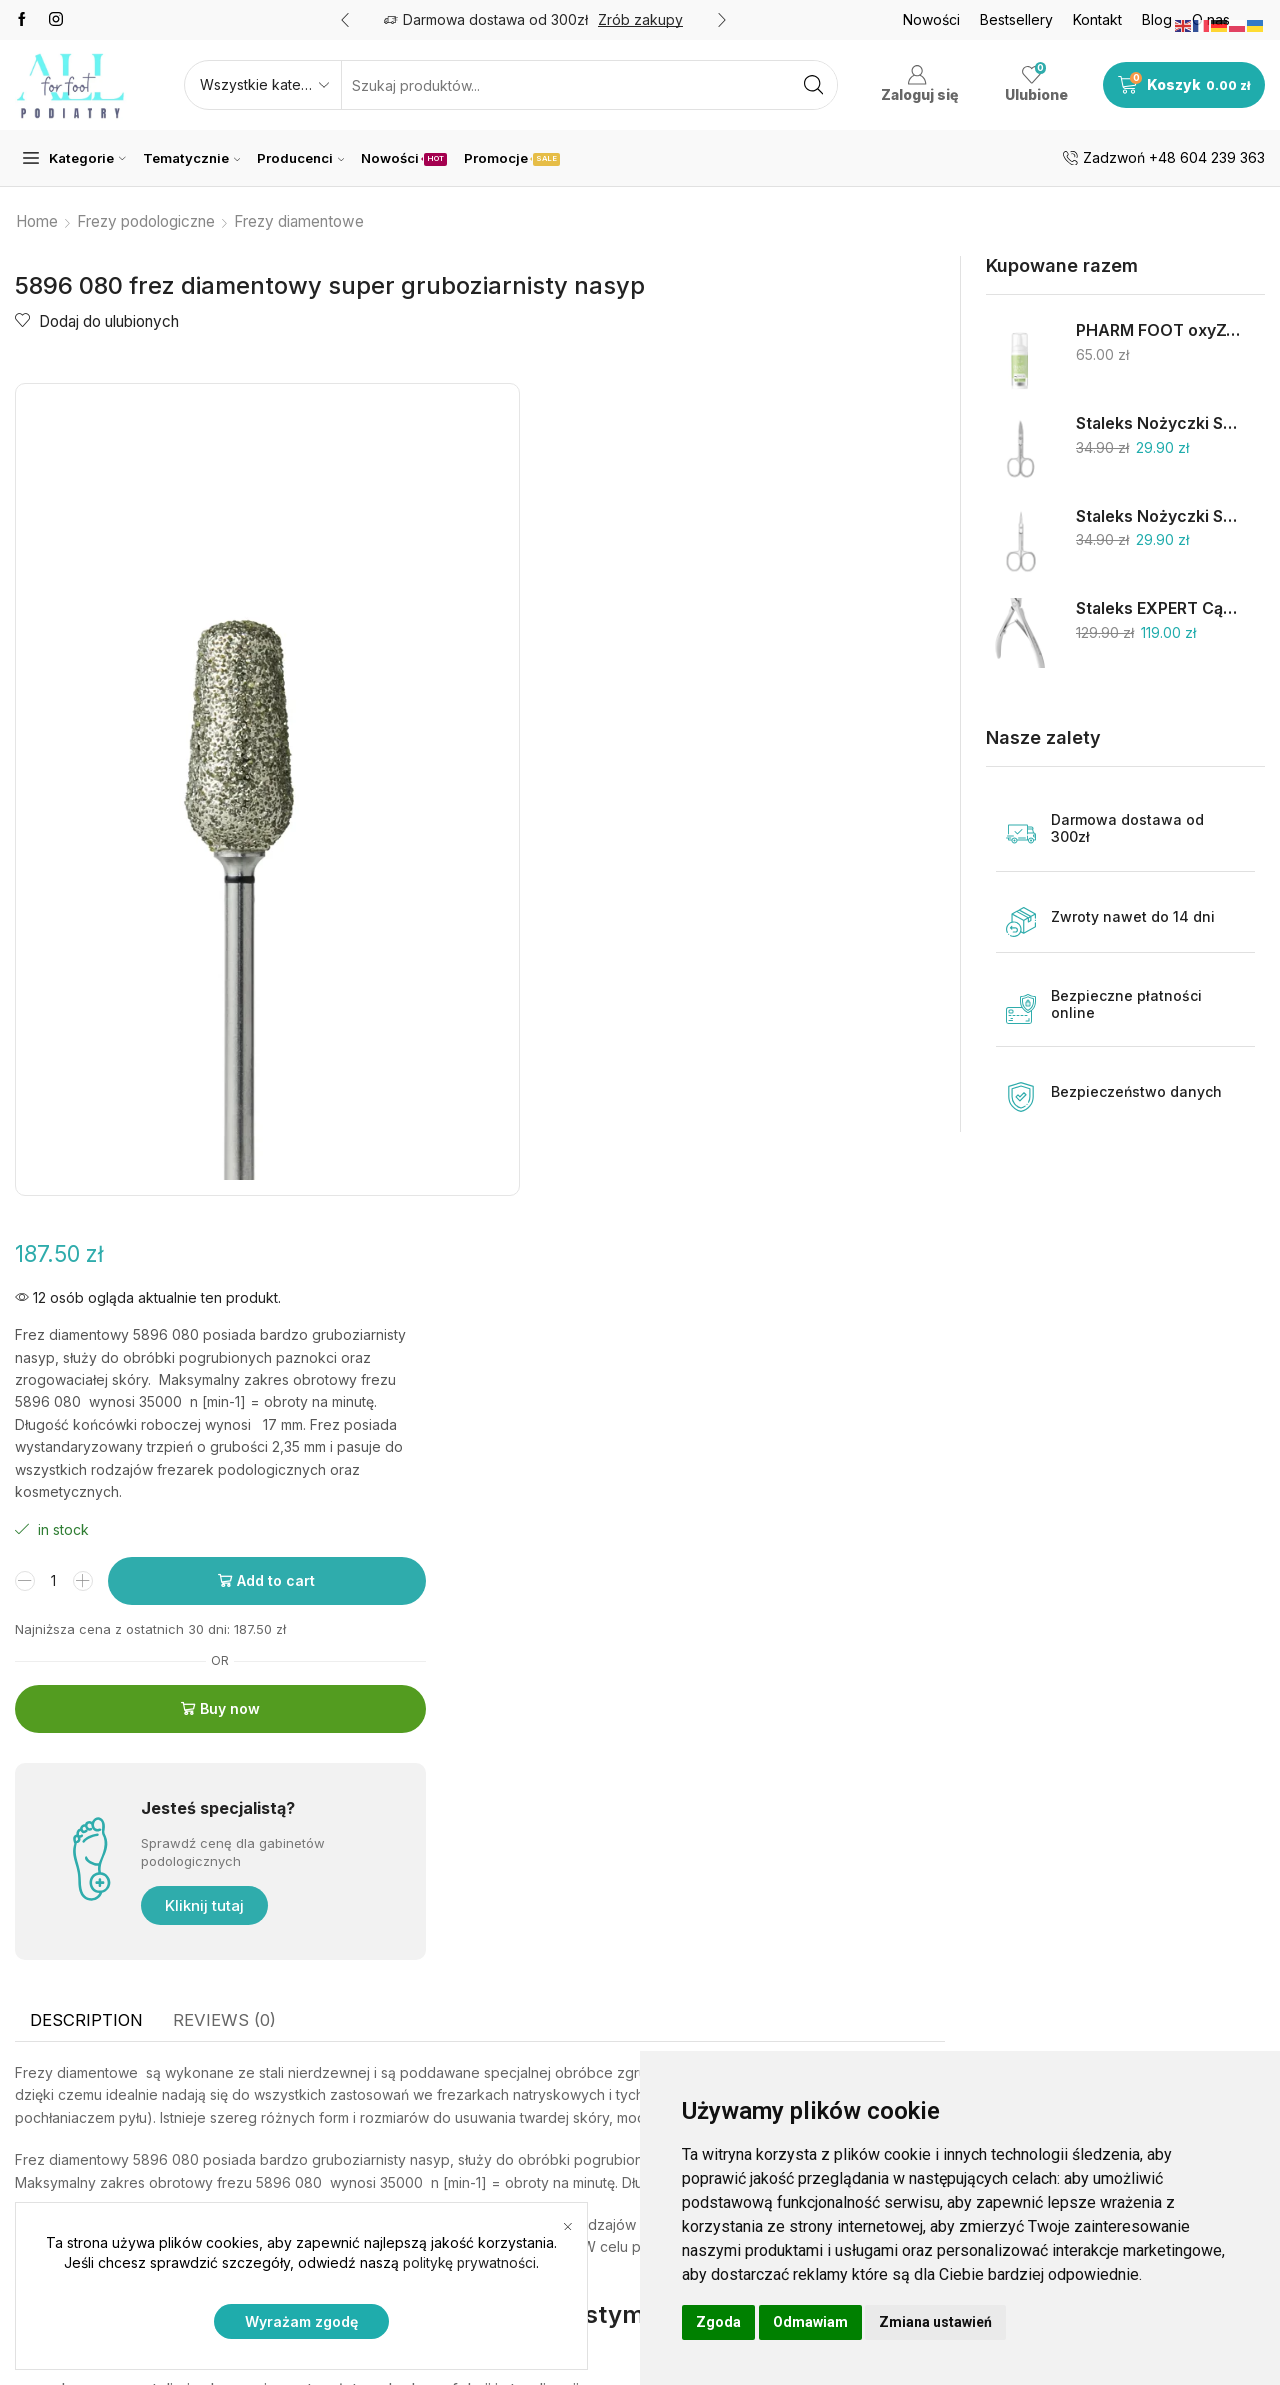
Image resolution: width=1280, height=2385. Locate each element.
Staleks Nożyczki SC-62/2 (1158, 423)
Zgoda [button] (718, 2322)
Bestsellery (1016, 19)
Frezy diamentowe (299, 221)
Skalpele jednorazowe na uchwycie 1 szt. (1140, 1963)
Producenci (301, 158)
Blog (1157, 19)
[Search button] (813, 85)
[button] (345, 20)
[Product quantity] (583, 727)
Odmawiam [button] (810, 2322)
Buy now (754, 855)
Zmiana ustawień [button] (935, 2322)
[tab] (86, 1286)
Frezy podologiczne (146, 221)
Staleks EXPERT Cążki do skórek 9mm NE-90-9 (1158, 608)
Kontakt (1097, 19)
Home (37, 221)
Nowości (931, 19)
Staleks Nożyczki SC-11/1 (1158, 516)
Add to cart (801, 726)
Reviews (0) (224, 1285)
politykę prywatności (470, 2263)
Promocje (512, 158)
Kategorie (74, 158)
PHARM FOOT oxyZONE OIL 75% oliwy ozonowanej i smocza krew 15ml (1158, 330)
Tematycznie (192, 158)
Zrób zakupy (640, 19)
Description (86, 1285)
